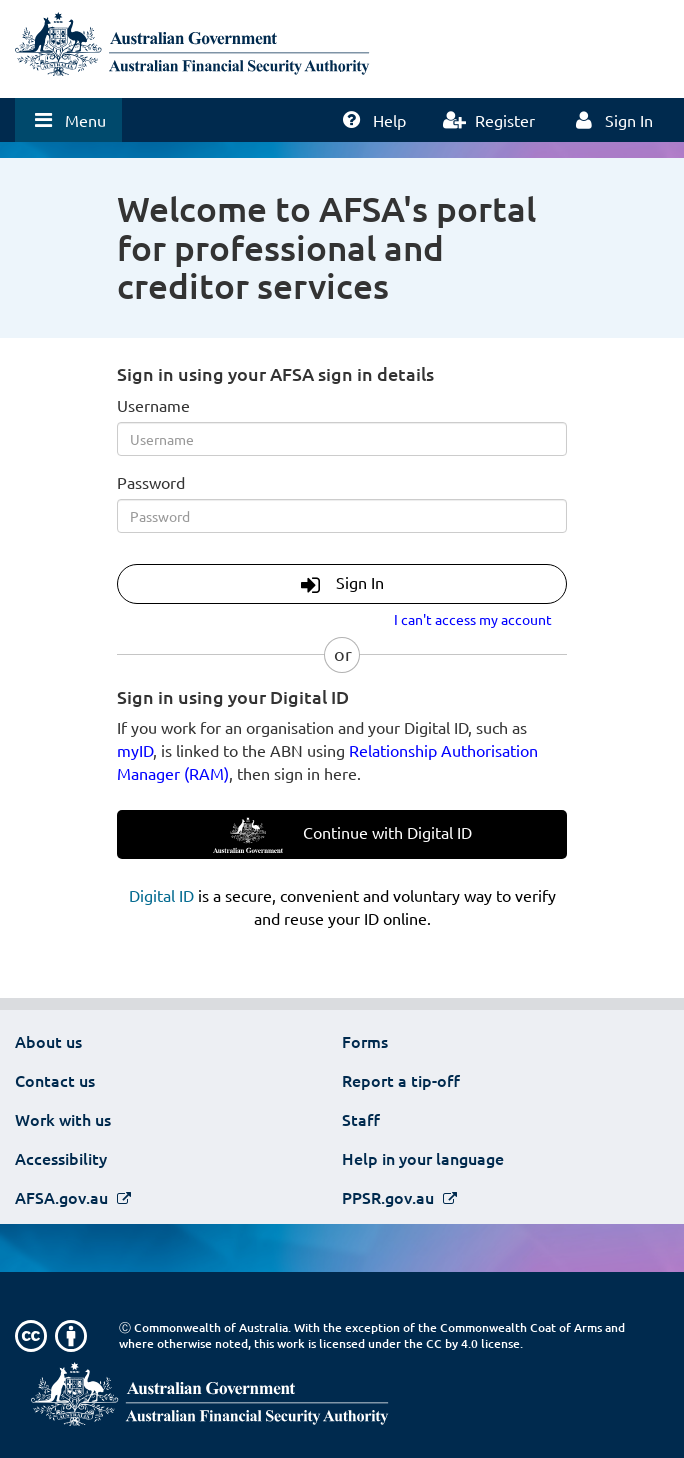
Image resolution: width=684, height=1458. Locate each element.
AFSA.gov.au (63, 1197)
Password (151, 482)
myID (135, 750)
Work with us (63, 1119)
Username (153, 405)
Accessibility (61, 1158)
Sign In (342, 584)
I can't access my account (473, 619)
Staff (361, 1119)
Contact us (55, 1080)
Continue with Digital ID (342, 835)
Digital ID (161, 895)
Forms (365, 1041)
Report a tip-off (401, 1080)
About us (48, 1041)
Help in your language (423, 1158)
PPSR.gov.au (390, 1197)
